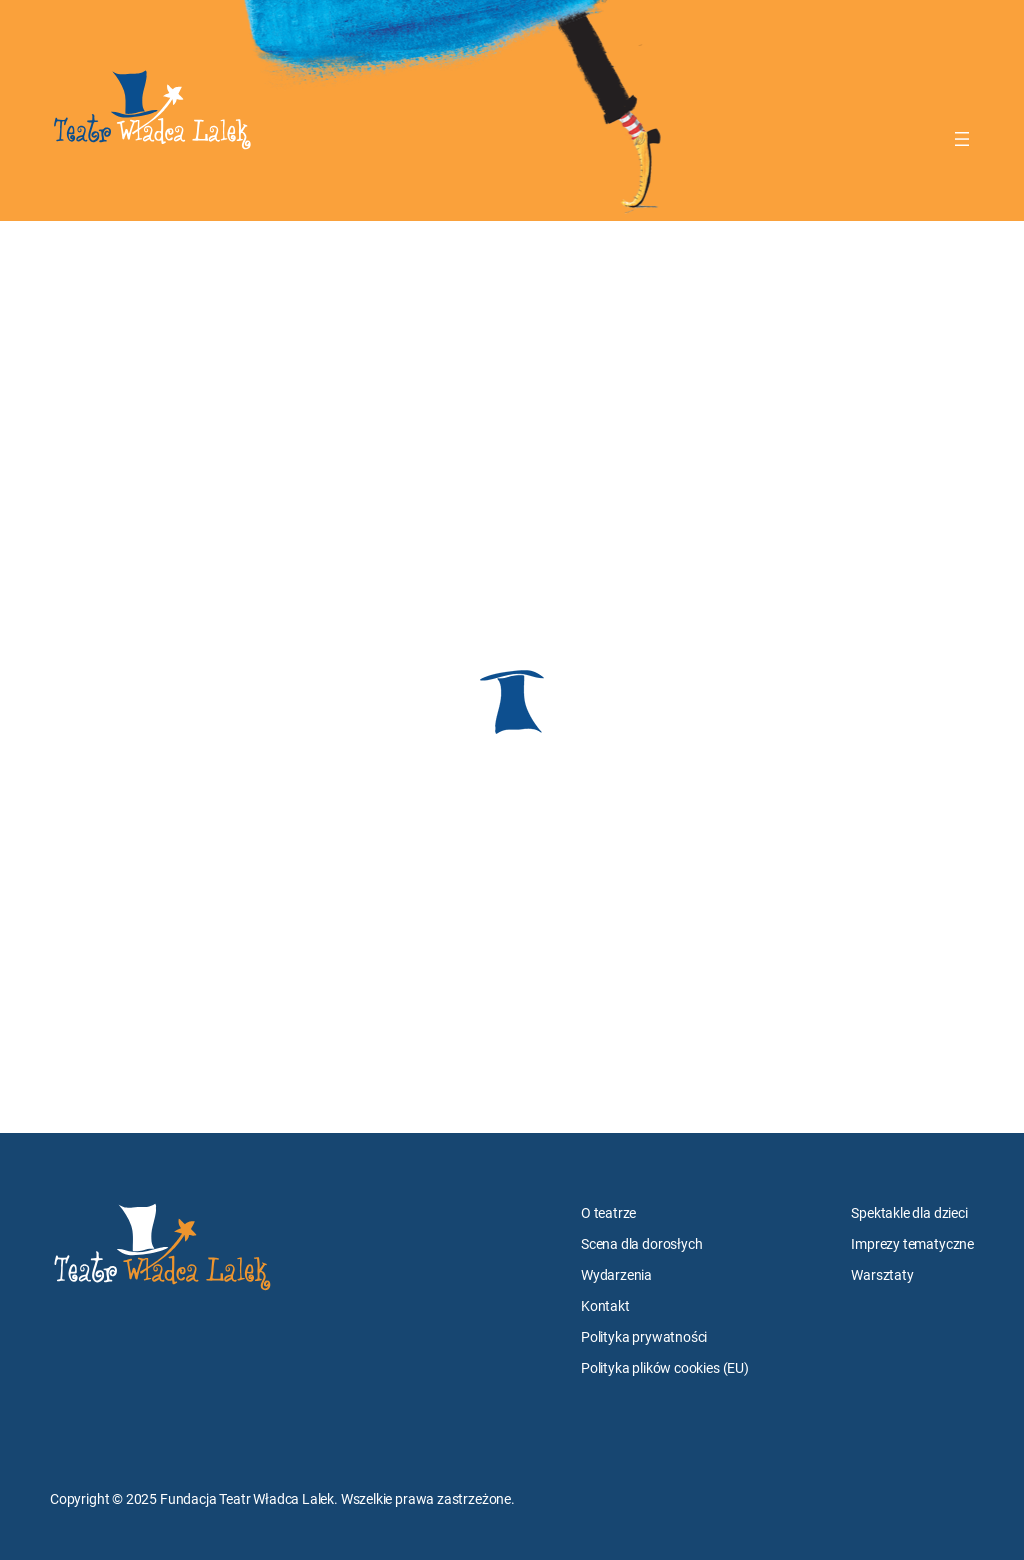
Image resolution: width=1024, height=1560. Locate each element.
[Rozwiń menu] (962, 139)
